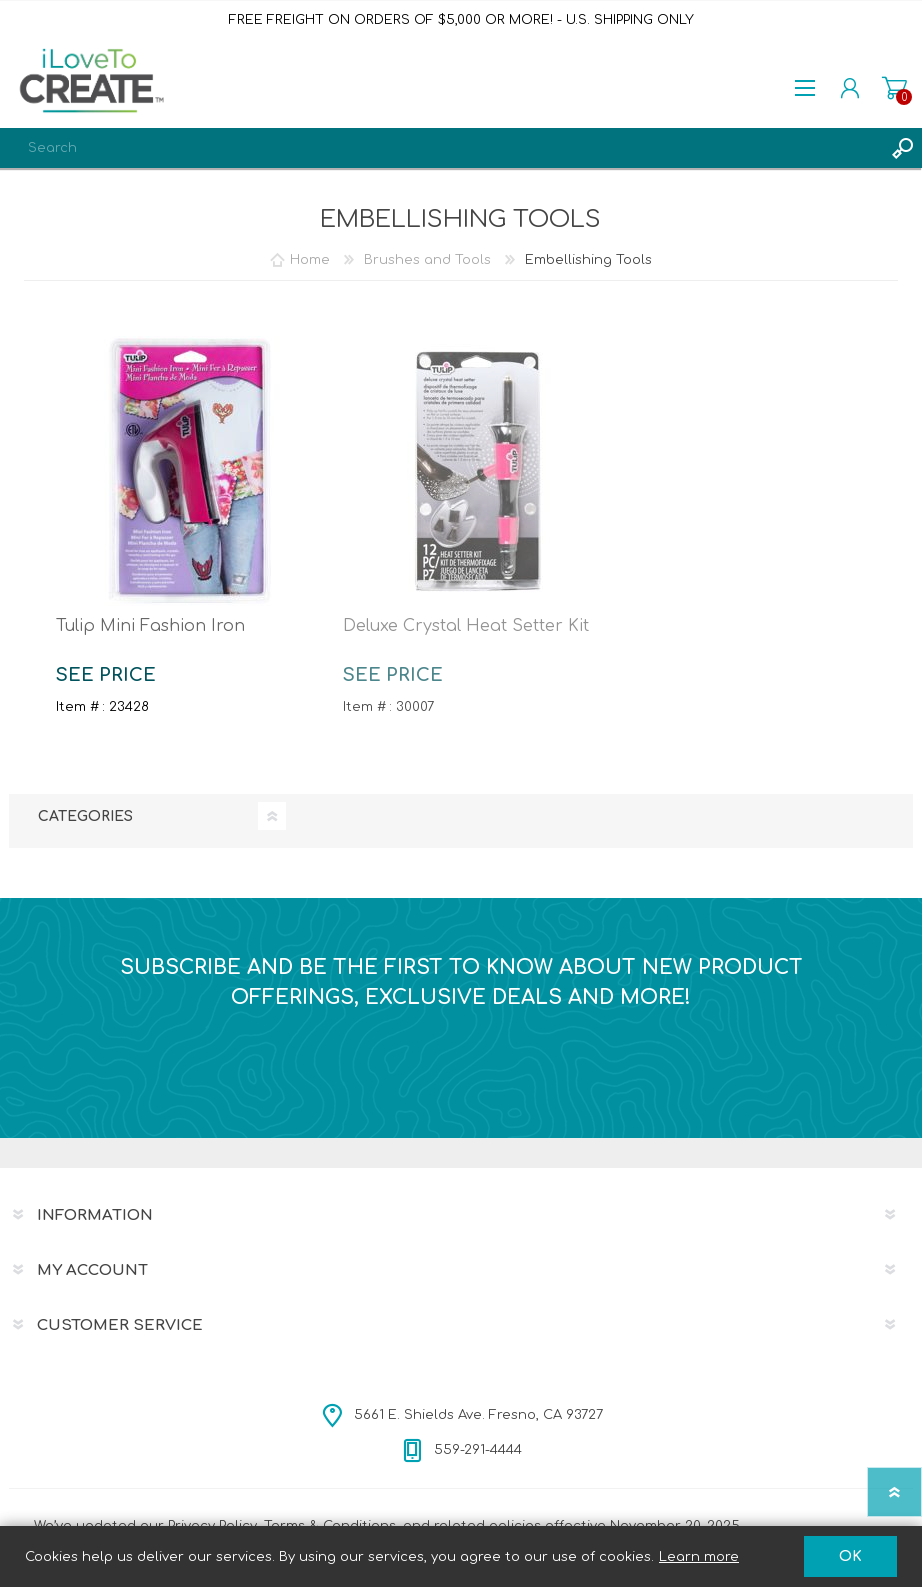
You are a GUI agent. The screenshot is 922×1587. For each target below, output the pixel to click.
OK (850, 1556)
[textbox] (441, 148)
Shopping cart (894, 88)
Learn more (699, 1557)
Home (310, 260)
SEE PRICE (106, 675)
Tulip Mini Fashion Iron (150, 626)
